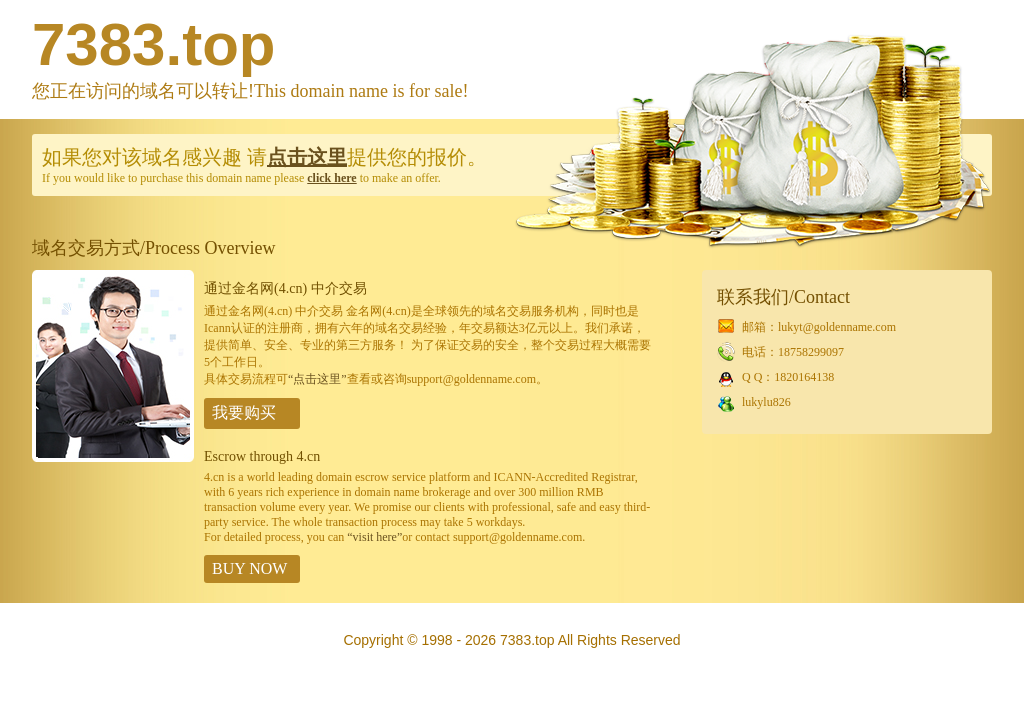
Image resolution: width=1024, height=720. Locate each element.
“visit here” (374, 537)
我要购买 (244, 412)
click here (331, 178)
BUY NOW (249, 568)
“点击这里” (317, 379)
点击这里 (307, 157)
